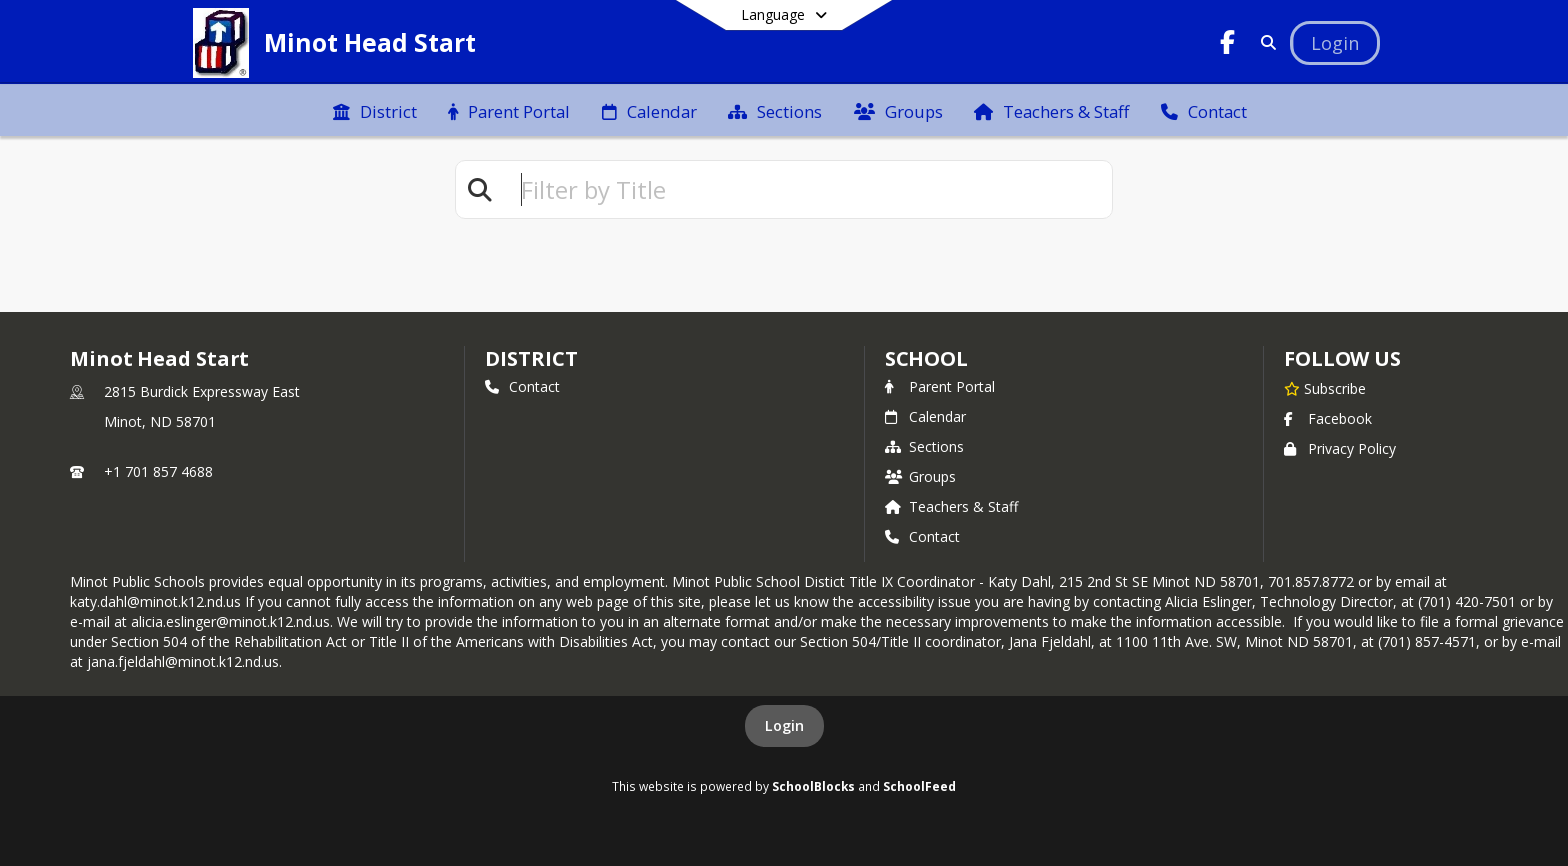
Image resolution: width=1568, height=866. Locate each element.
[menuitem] (375, 110)
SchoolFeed (919, 786)
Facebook (1328, 418)
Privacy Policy (1340, 448)
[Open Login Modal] (1335, 43)
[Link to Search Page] (1264, 42)
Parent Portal (940, 386)
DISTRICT (531, 358)
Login (784, 725)
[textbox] (808, 189)
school (926, 358)
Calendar (925, 416)
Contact (522, 386)
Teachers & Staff (951, 506)
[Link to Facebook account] (1228, 45)
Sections (924, 446)
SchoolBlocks (813, 786)
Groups (920, 476)
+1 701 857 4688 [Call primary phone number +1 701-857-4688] (158, 471)
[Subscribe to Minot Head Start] (1325, 388)
